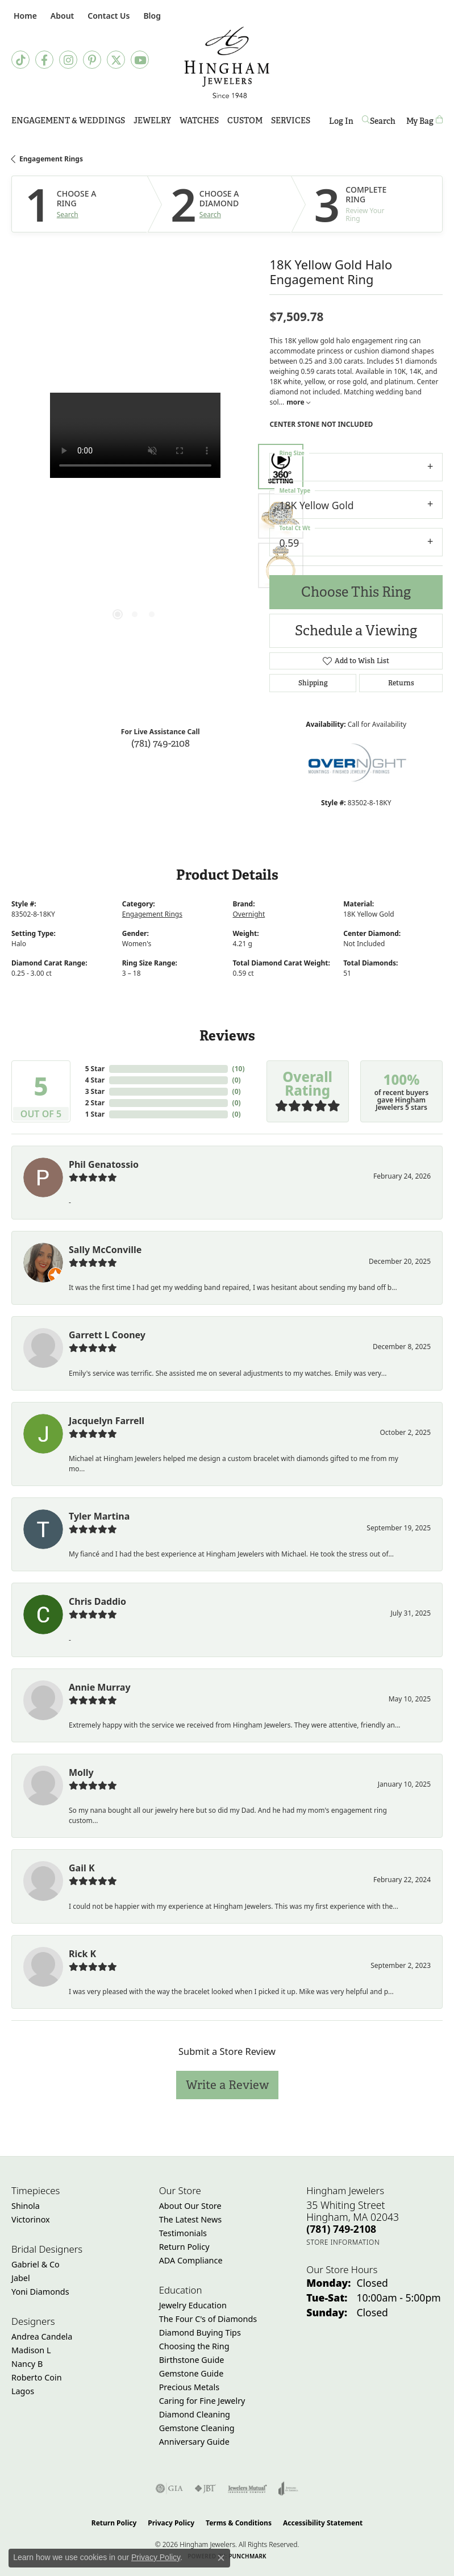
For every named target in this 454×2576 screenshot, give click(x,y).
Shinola (25, 2205)
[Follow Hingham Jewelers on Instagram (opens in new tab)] (68, 60)
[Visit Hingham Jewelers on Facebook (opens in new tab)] (44, 60)
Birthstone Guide (191, 2359)
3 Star (95, 1091)
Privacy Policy (171, 2523)
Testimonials (183, 2233)
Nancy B (27, 2363)
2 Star (95, 1103)
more (298, 402)
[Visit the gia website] (169, 2488)
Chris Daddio (97, 1601)
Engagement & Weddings (68, 120)
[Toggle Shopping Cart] (424, 120)
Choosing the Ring (194, 2346)
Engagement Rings (51, 159)
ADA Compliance (191, 2260)
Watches (199, 120)
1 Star (95, 1114)
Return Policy (184, 2246)
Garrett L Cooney (107, 1335)
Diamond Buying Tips (200, 2332)
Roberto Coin (36, 2377)
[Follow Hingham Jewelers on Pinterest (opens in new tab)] (92, 60)
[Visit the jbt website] (205, 2488)
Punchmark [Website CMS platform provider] (247, 2556)
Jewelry (152, 120)
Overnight (249, 914)
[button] (61, 16)
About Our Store (190, 2205)
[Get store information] (343, 2242)
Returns (401, 683)
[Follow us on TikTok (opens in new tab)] (20, 60)
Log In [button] (341, 123)
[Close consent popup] (221, 2557)
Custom (245, 120)
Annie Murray (100, 1687)
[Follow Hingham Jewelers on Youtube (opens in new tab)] (140, 60)
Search (67, 215)
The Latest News (190, 2219)
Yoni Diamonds (40, 2291)
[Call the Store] (341, 2229)
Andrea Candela (41, 2336)
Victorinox (30, 2219)
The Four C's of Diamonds (208, 2318)
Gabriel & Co (35, 2264)
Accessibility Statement (323, 2523)
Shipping (313, 683)
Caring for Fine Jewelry (202, 2400)
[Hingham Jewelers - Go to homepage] (227, 62)
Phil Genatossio (104, 1164)
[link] (24, 16)
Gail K (82, 1868)
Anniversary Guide (194, 2441)
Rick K (82, 1953)
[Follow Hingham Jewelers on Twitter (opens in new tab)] (116, 60)
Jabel (20, 2278)
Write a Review (227, 2084)
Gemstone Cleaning (197, 2428)
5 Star (95, 1068)
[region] (134, 516)
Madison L (31, 2350)
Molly (81, 1772)
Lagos (22, 2391)
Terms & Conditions (239, 2523)
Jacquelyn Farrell (106, 1420)
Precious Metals (189, 2387)
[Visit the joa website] (288, 2488)
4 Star (95, 1080)
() (238, 1068)
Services (290, 120)
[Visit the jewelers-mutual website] (247, 2488)
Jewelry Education (193, 2305)
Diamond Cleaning (194, 2414)
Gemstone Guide (191, 2373)
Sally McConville (105, 1249)
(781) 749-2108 (160, 743)
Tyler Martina (99, 1516)
